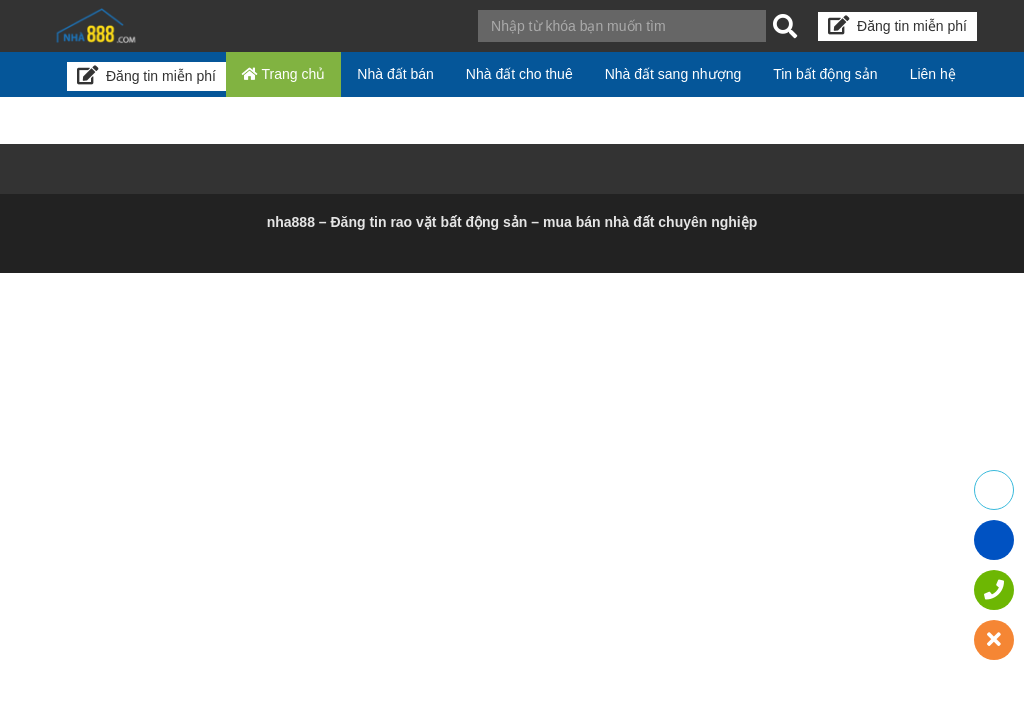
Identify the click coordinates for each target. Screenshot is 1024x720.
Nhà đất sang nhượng (673, 74)
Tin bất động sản (825, 74)
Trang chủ (283, 74)
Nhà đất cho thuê (519, 74)
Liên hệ (933, 74)
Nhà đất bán (395, 74)
